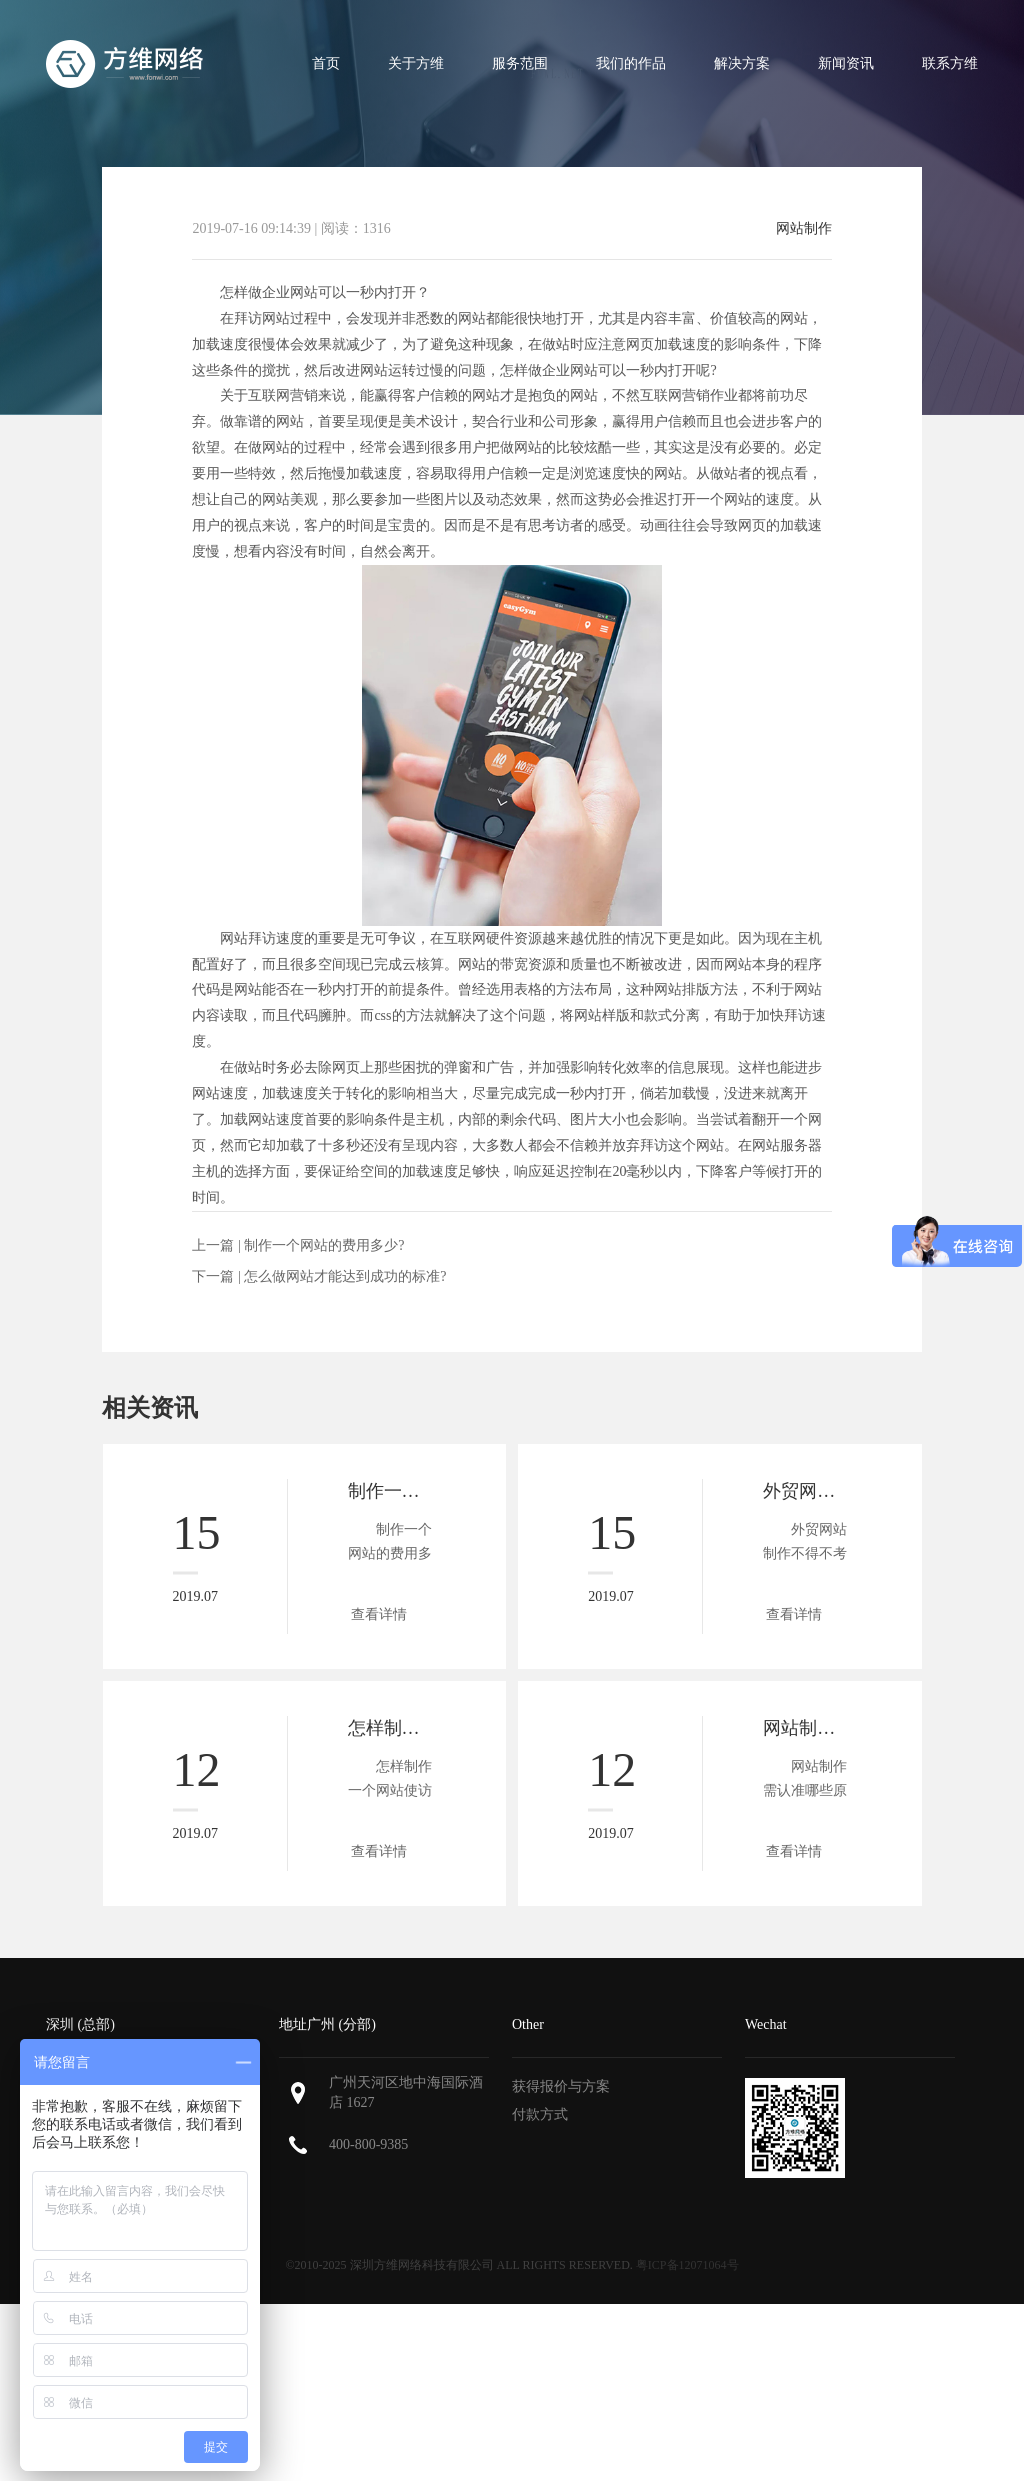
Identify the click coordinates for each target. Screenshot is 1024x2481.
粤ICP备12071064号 (687, 2265)
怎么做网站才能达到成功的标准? (345, 1276)
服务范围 (520, 63)
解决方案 (742, 63)
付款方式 (540, 2114)
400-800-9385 (368, 2144)
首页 (326, 63)
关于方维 (416, 63)
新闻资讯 (846, 63)
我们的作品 (631, 63)
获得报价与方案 (561, 2086)
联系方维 (950, 63)
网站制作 (804, 229)
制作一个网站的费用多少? (324, 1245)
